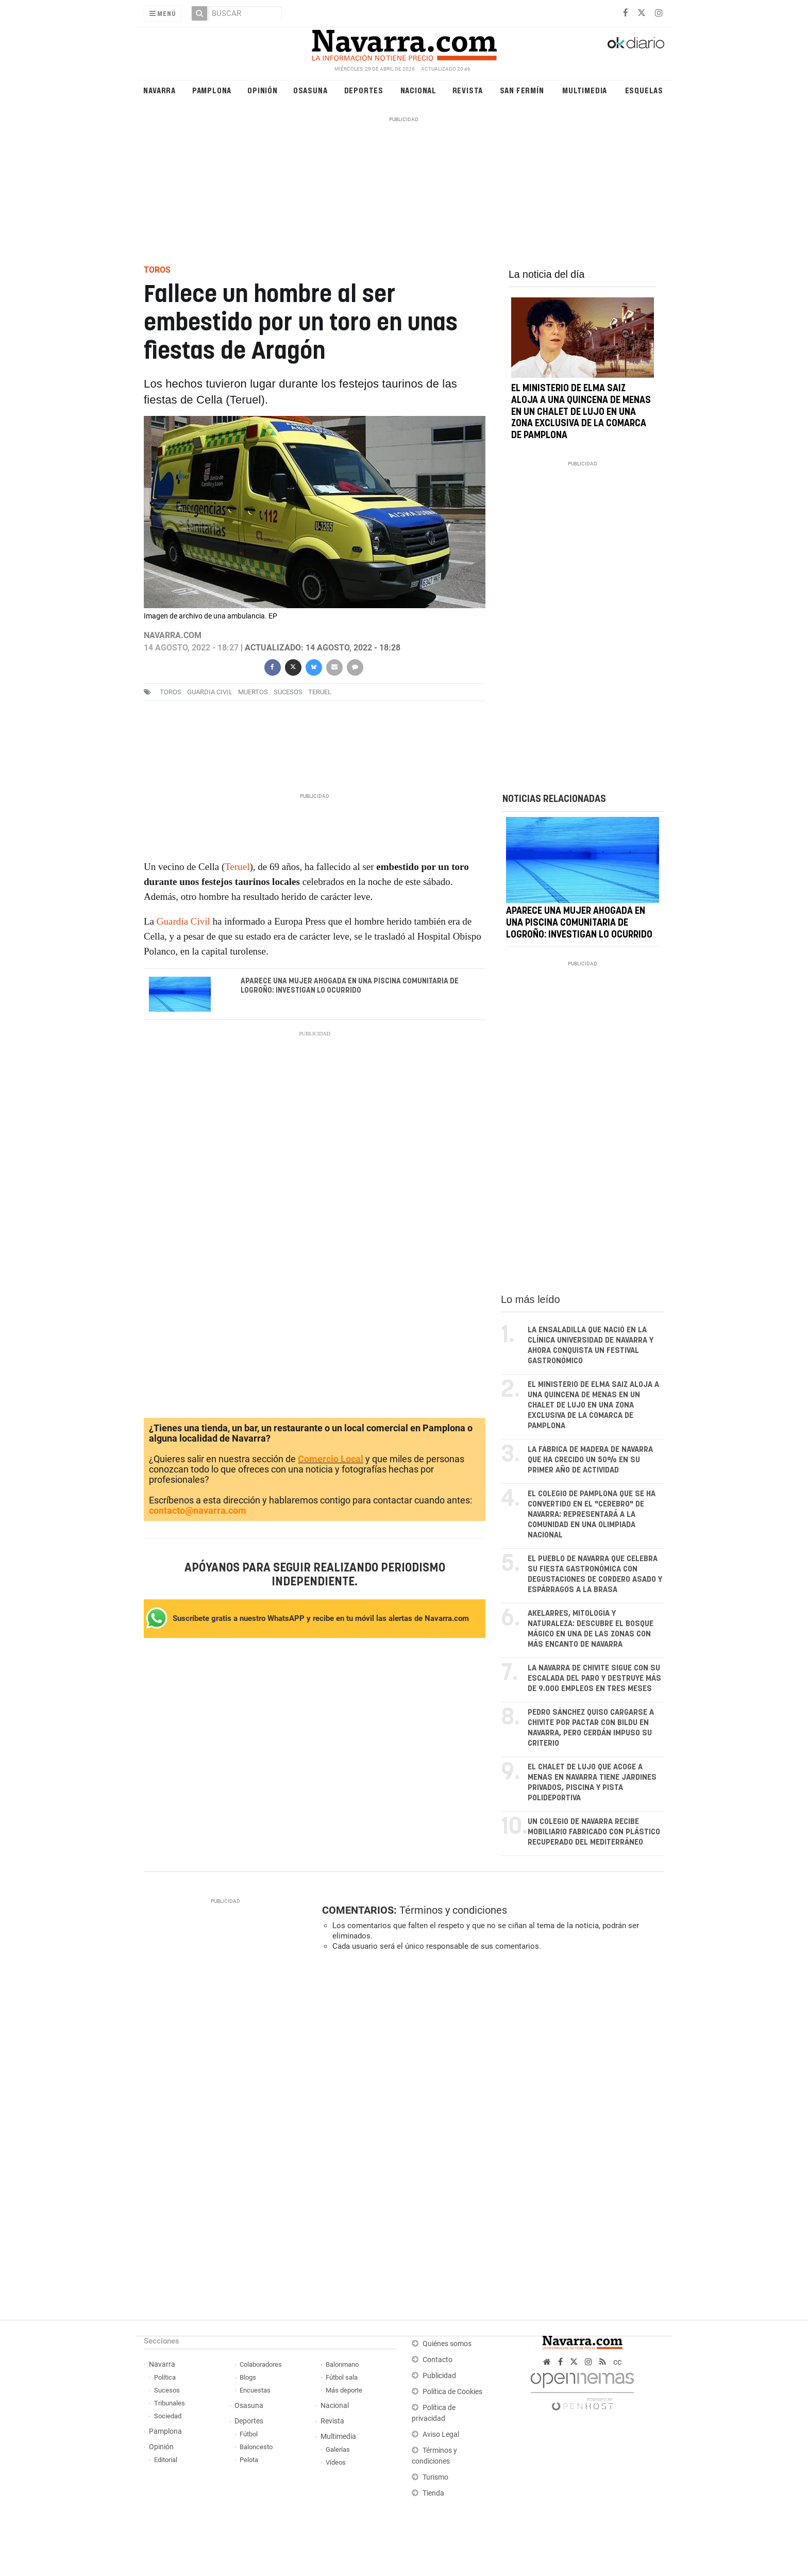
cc (617, 2362)
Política (165, 2377)
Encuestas (255, 2390)
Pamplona (211, 90)
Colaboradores (261, 2364)
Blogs (248, 2377)
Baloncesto (256, 2447)
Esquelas (644, 90)
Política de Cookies (452, 2391)
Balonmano (342, 2364)
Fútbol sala (342, 2377)
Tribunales (169, 2403)
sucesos (288, 692)
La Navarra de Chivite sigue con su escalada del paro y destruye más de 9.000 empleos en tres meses (594, 1678)
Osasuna (310, 90)
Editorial (165, 2460)
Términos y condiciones (453, 1910)
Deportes (363, 90)
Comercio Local (330, 1458)
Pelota (249, 2460)
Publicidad (439, 2375)
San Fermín (522, 90)
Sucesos (167, 2390)
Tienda (433, 2493)
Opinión (262, 90)
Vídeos (336, 2462)
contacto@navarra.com (197, 1510)
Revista (467, 90)
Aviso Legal (441, 2434)
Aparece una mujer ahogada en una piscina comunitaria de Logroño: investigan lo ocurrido (350, 986)
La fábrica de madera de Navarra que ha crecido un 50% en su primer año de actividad (590, 1460)
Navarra (159, 90)
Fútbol (249, 2434)
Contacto (437, 2359)
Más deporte (344, 2390)
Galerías (338, 2449)
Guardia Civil (209, 692)
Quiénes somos (447, 2343)
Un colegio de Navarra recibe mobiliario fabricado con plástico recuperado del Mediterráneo (594, 1832)
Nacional (418, 90)
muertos (253, 692)
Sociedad (167, 2416)
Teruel (237, 866)
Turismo (435, 2477)
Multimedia (584, 90)
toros (170, 692)
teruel (319, 692)
